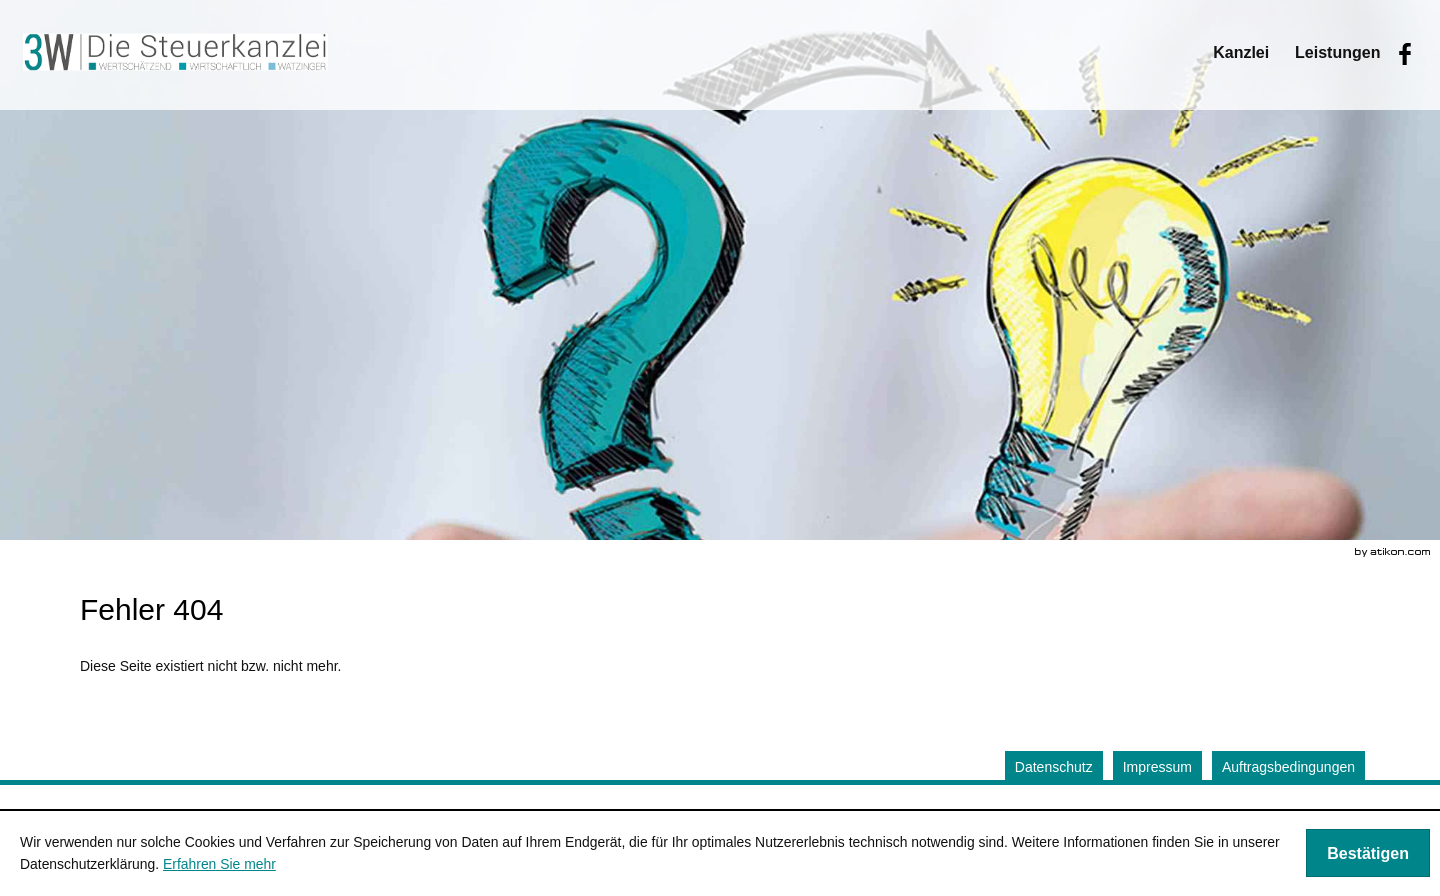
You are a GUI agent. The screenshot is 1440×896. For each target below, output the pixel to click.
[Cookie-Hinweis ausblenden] (1368, 853)
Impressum (1157, 767)
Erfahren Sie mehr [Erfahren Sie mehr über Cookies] (219, 864)
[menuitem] (1241, 53)
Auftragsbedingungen (1288, 767)
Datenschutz (1054, 767)
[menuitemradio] (1337, 53)
